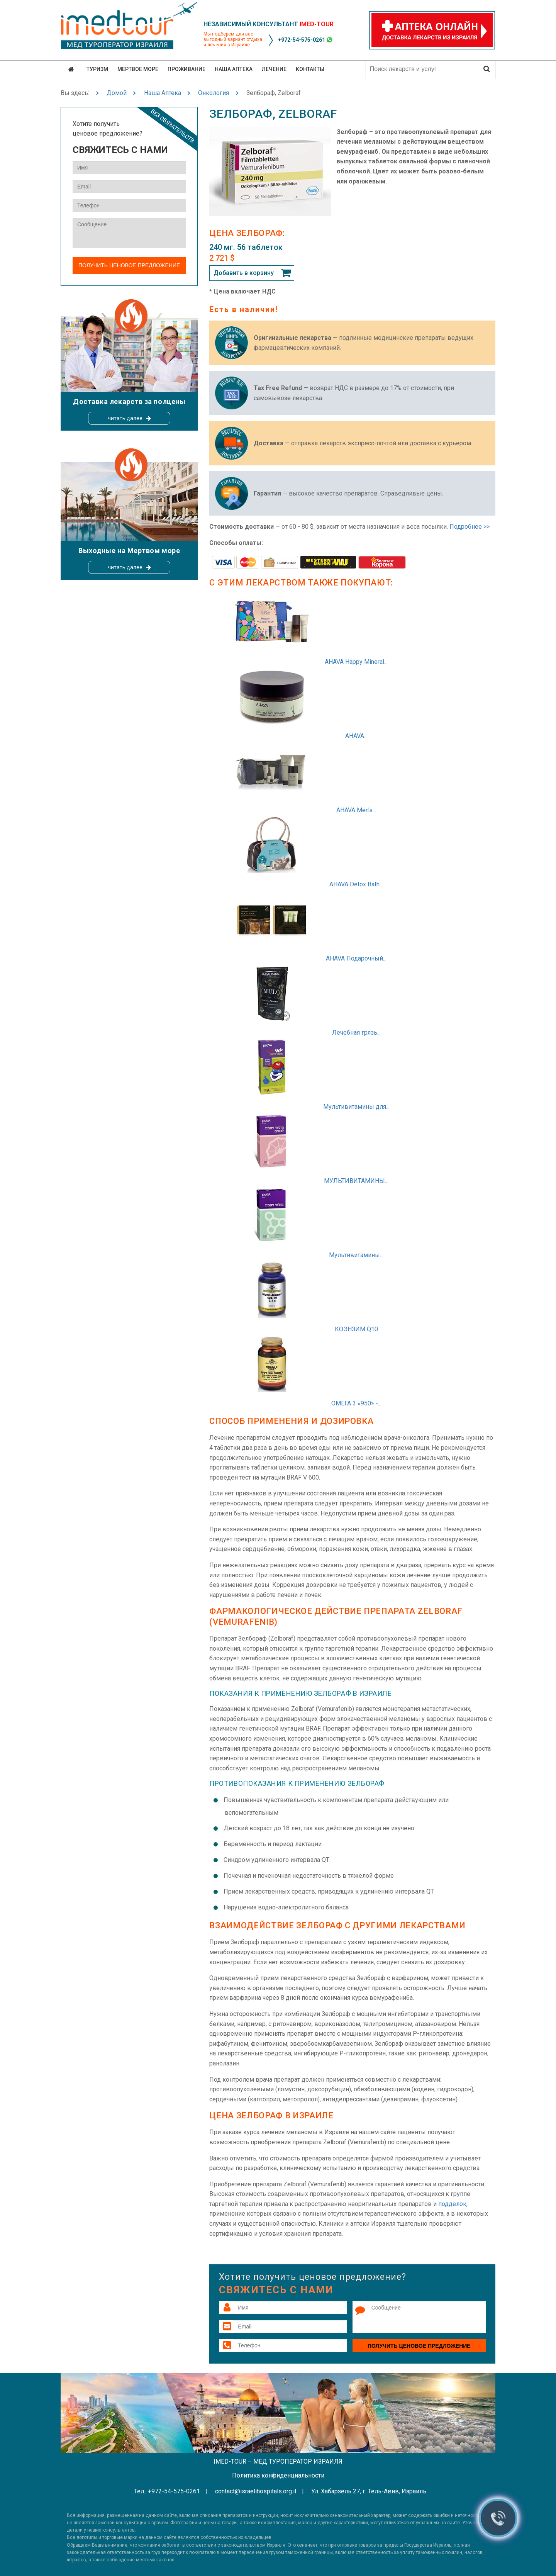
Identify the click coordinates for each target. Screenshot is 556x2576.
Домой (117, 93)
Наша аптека (234, 69)
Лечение (274, 69)
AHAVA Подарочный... (356, 958)
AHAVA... (356, 736)
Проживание (186, 69)
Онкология (213, 93)
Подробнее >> (469, 526)
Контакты (310, 69)
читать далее (125, 418)
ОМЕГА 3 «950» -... (356, 1403)
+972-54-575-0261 (301, 40)
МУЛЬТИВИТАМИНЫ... (356, 1180)
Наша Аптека (162, 93)
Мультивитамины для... (356, 1106)
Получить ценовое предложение (419, 2346)
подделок (452, 2204)
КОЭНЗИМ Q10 (356, 1329)
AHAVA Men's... (356, 810)
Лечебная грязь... (356, 1032)
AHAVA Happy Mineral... (356, 661)
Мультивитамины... (356, 1255)
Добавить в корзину (244, 273)
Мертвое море (137, 69)
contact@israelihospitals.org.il (255, 2491)
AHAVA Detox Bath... (356, 884)
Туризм (97, 69)
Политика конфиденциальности (278, 2475)
